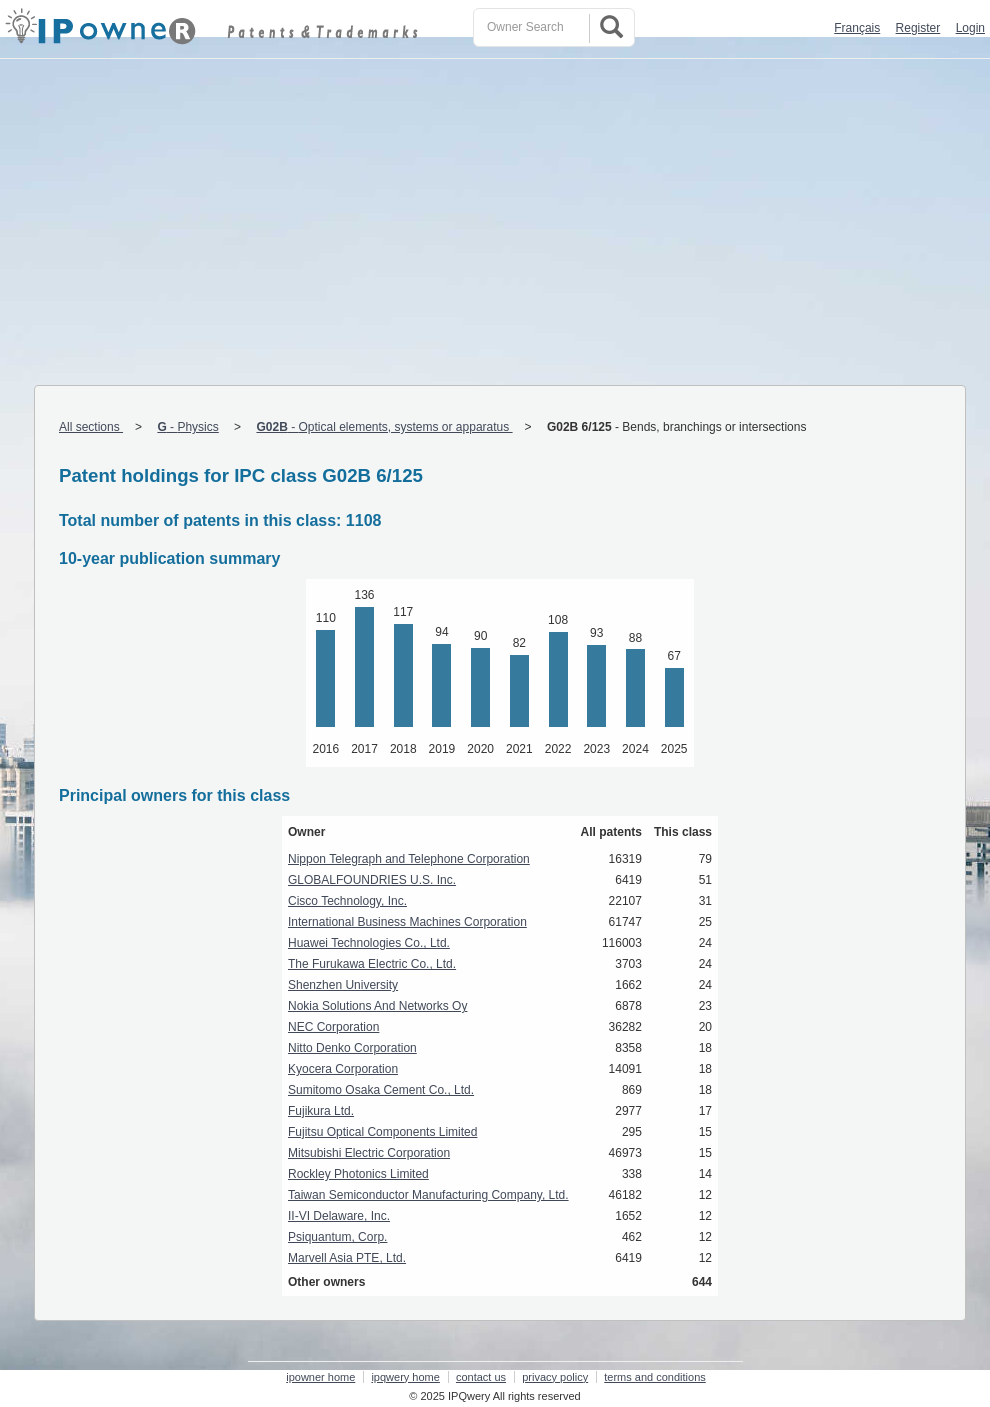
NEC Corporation (333, 1027)
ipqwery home (405, 1377)
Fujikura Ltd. (321, 1111)
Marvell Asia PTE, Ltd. (347, 1258)
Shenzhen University (343, 985)
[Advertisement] (495, 209)
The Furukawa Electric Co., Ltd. (372, 964)
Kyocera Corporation (343, 1069)
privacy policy (555, 1377)
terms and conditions (655, 1377)
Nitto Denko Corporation (352, 1048)
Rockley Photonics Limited (358, 1174)
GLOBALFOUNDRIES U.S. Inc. (372, 880)
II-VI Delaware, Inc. (339, 1216)
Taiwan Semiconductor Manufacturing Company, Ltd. (428, 1195)
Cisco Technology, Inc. (347, 901)
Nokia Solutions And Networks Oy (377, 1006)
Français (857, 28)
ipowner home (320, 1377)
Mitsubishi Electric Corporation (369, 1153)
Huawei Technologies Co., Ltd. (369, 943)
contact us (481, 1377)
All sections (91, 427)
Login (970, 28)
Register (918, 28)
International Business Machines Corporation (407, 922)
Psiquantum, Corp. (337, 1237)
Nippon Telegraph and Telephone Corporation (409, 859)
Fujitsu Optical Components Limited (382, 1132)
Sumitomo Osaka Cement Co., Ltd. (381, 1090)
